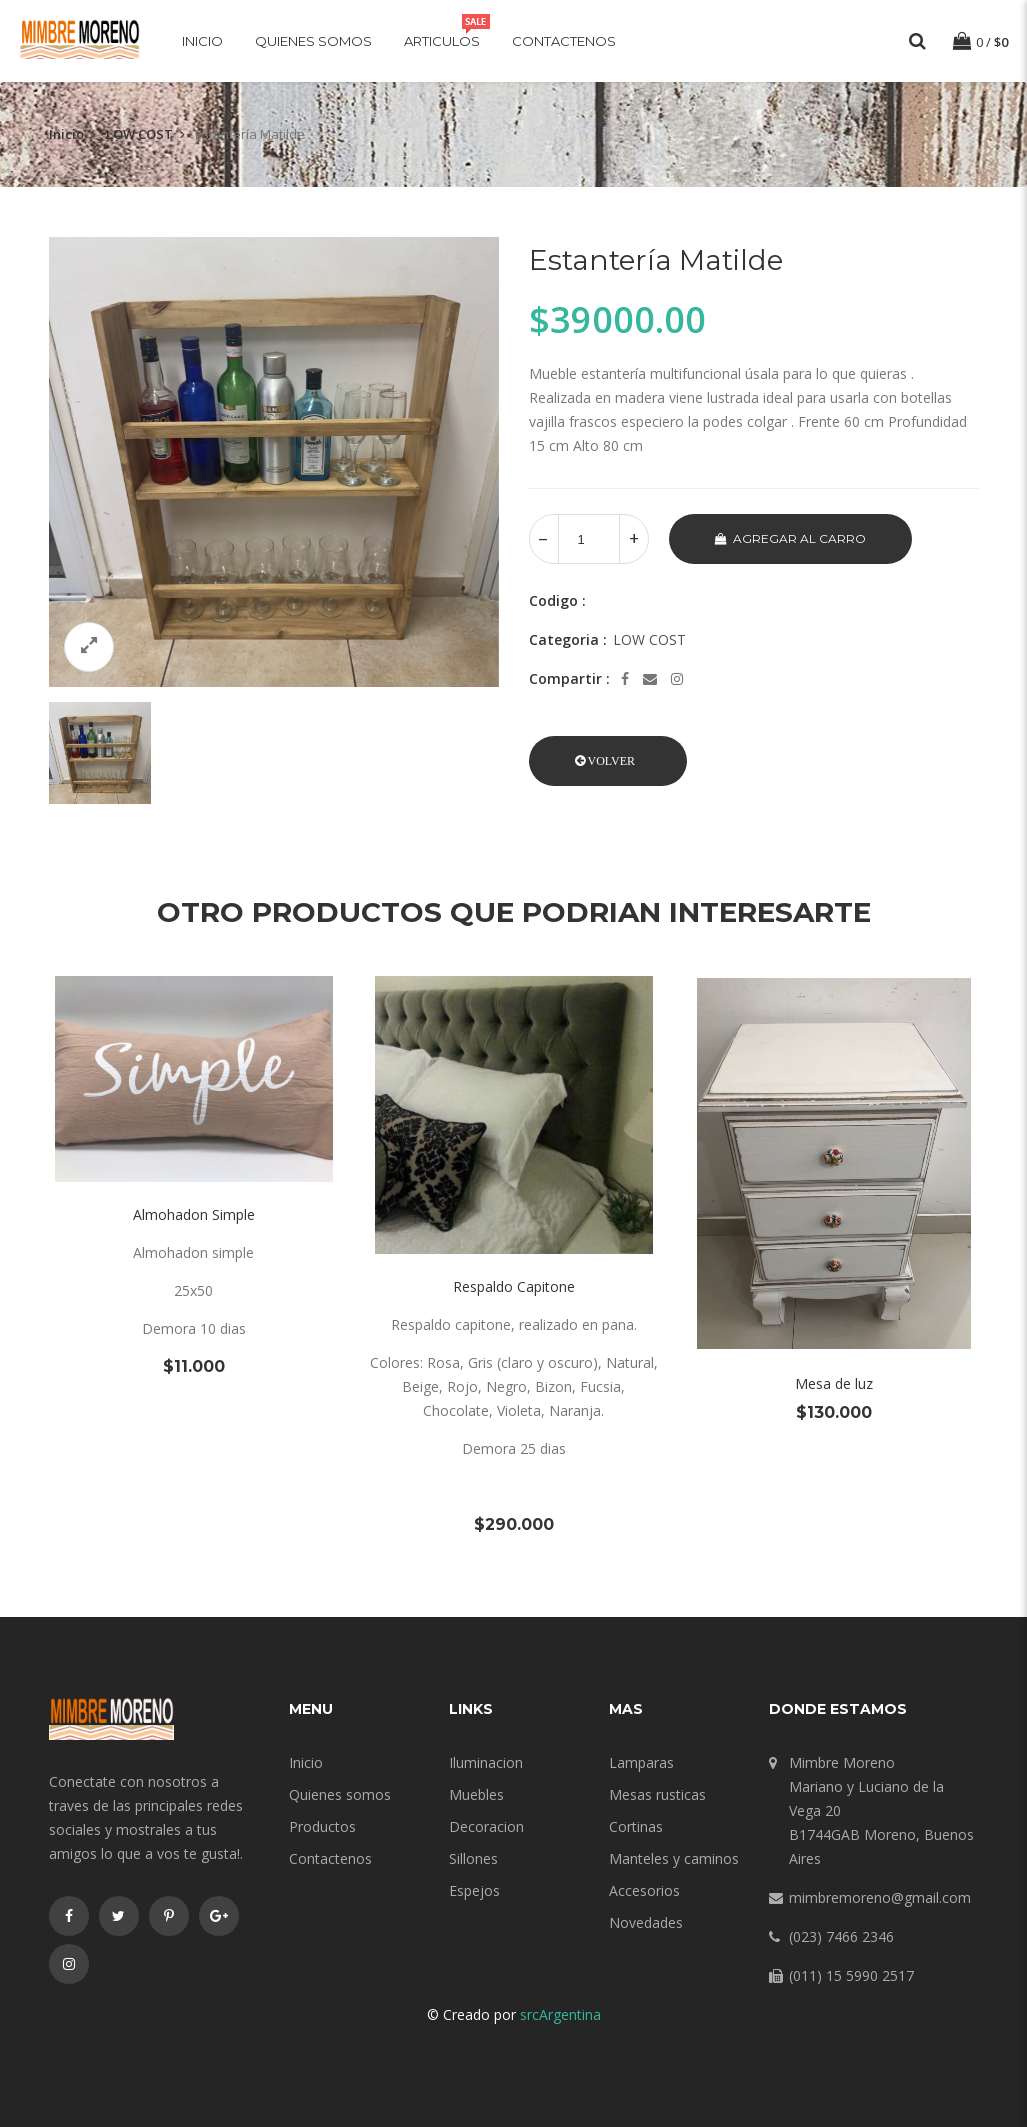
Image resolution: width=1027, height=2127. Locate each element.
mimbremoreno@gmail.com (880, 1897)
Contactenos (564, 41)
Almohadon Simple (194, 1214)
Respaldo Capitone (514, 1286)
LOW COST (139, 134)
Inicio (202, 41)
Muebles (476, 1794)
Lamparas (641, 1762)
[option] (274, 462)
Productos (322, 1826)
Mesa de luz (834, 1383)
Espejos (474, 1890)
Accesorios (644, 1890)
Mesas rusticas (657, 1794)
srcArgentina (560, 2014)
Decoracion (486, 1826)
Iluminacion (486, 1762)
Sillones (473, 1858)
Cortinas (636, 1826)
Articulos (442, 41)
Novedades (646, 1922)
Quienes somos (313, 41)
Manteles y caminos (674, 1858)
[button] (608, 761)
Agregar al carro (790, 538)
